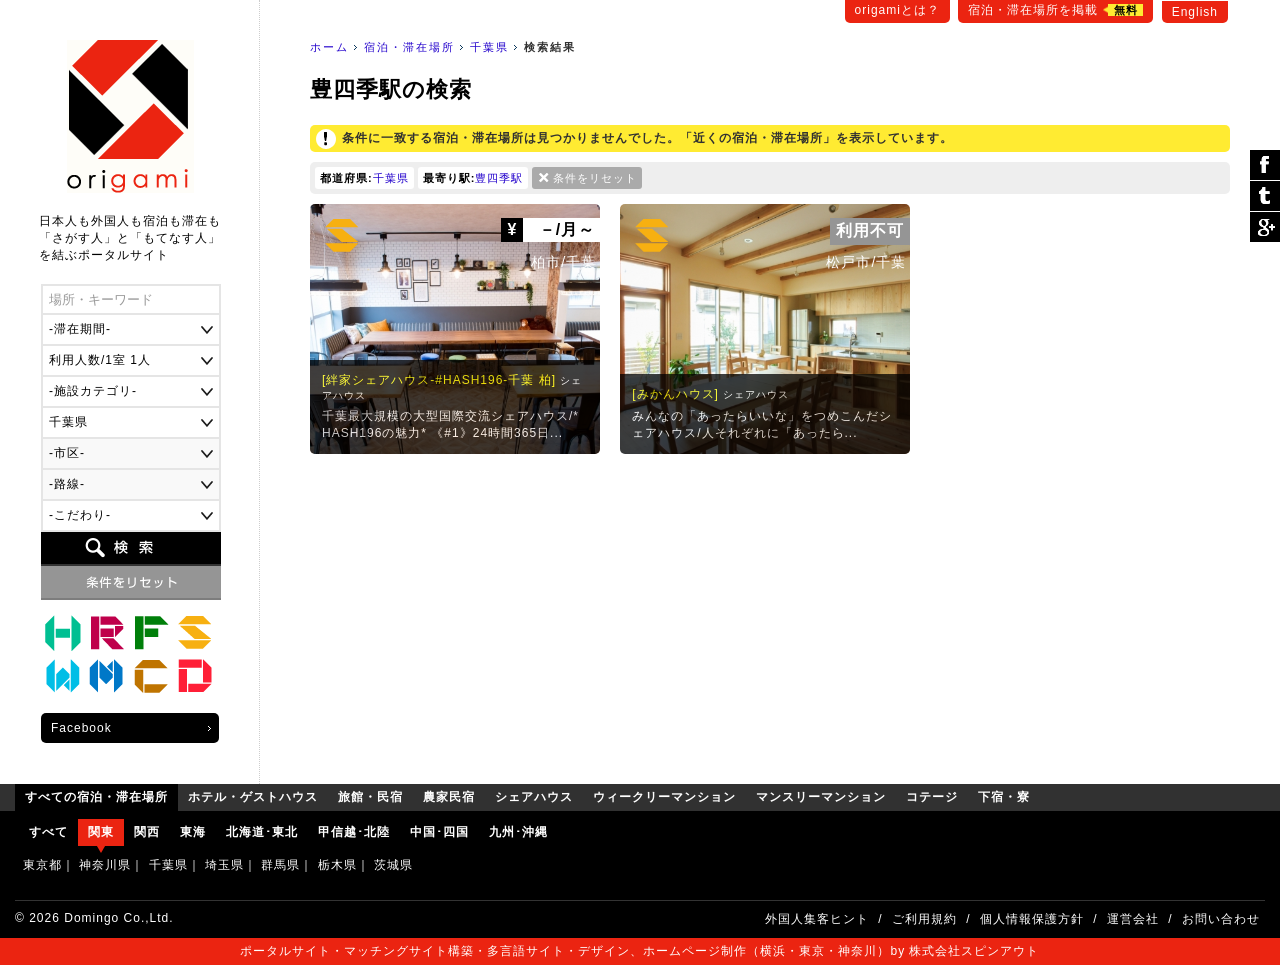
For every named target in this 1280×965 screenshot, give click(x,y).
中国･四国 (439, 832)
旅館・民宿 (107, 633)
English (1195, 12)
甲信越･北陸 (354, 832)
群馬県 (280, 865)
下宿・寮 (195, 677)
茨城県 (393, 865)
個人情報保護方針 (1032, 919)
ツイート (1265, 196)
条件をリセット (595, 178)
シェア (1265, 165)
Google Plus (1265, 227)
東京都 (42, 865)
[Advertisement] (770, 614)
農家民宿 (151, 633)
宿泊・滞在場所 (409, 47)
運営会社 (1133, 919)
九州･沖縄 (518, 832)
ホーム (329, 47)
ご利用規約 (924, 919)
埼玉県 (224, 865)
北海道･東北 (262, 832)
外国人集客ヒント (817, 919)
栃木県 (337, 865)
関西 (147, 832)
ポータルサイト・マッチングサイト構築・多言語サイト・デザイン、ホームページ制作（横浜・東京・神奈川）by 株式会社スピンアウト (639, 951)
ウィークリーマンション (63, 677)
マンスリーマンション (107, 677)
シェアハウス (195, 633)
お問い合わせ (1221, 919)
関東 (101, 832)
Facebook (81, 728)
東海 (193, 832)
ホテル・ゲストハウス (63, 633)
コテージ (151, 677)
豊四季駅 (499, 178)
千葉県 (489, 47)
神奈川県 (105, 865)
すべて (48, 832)
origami (130, 116)
